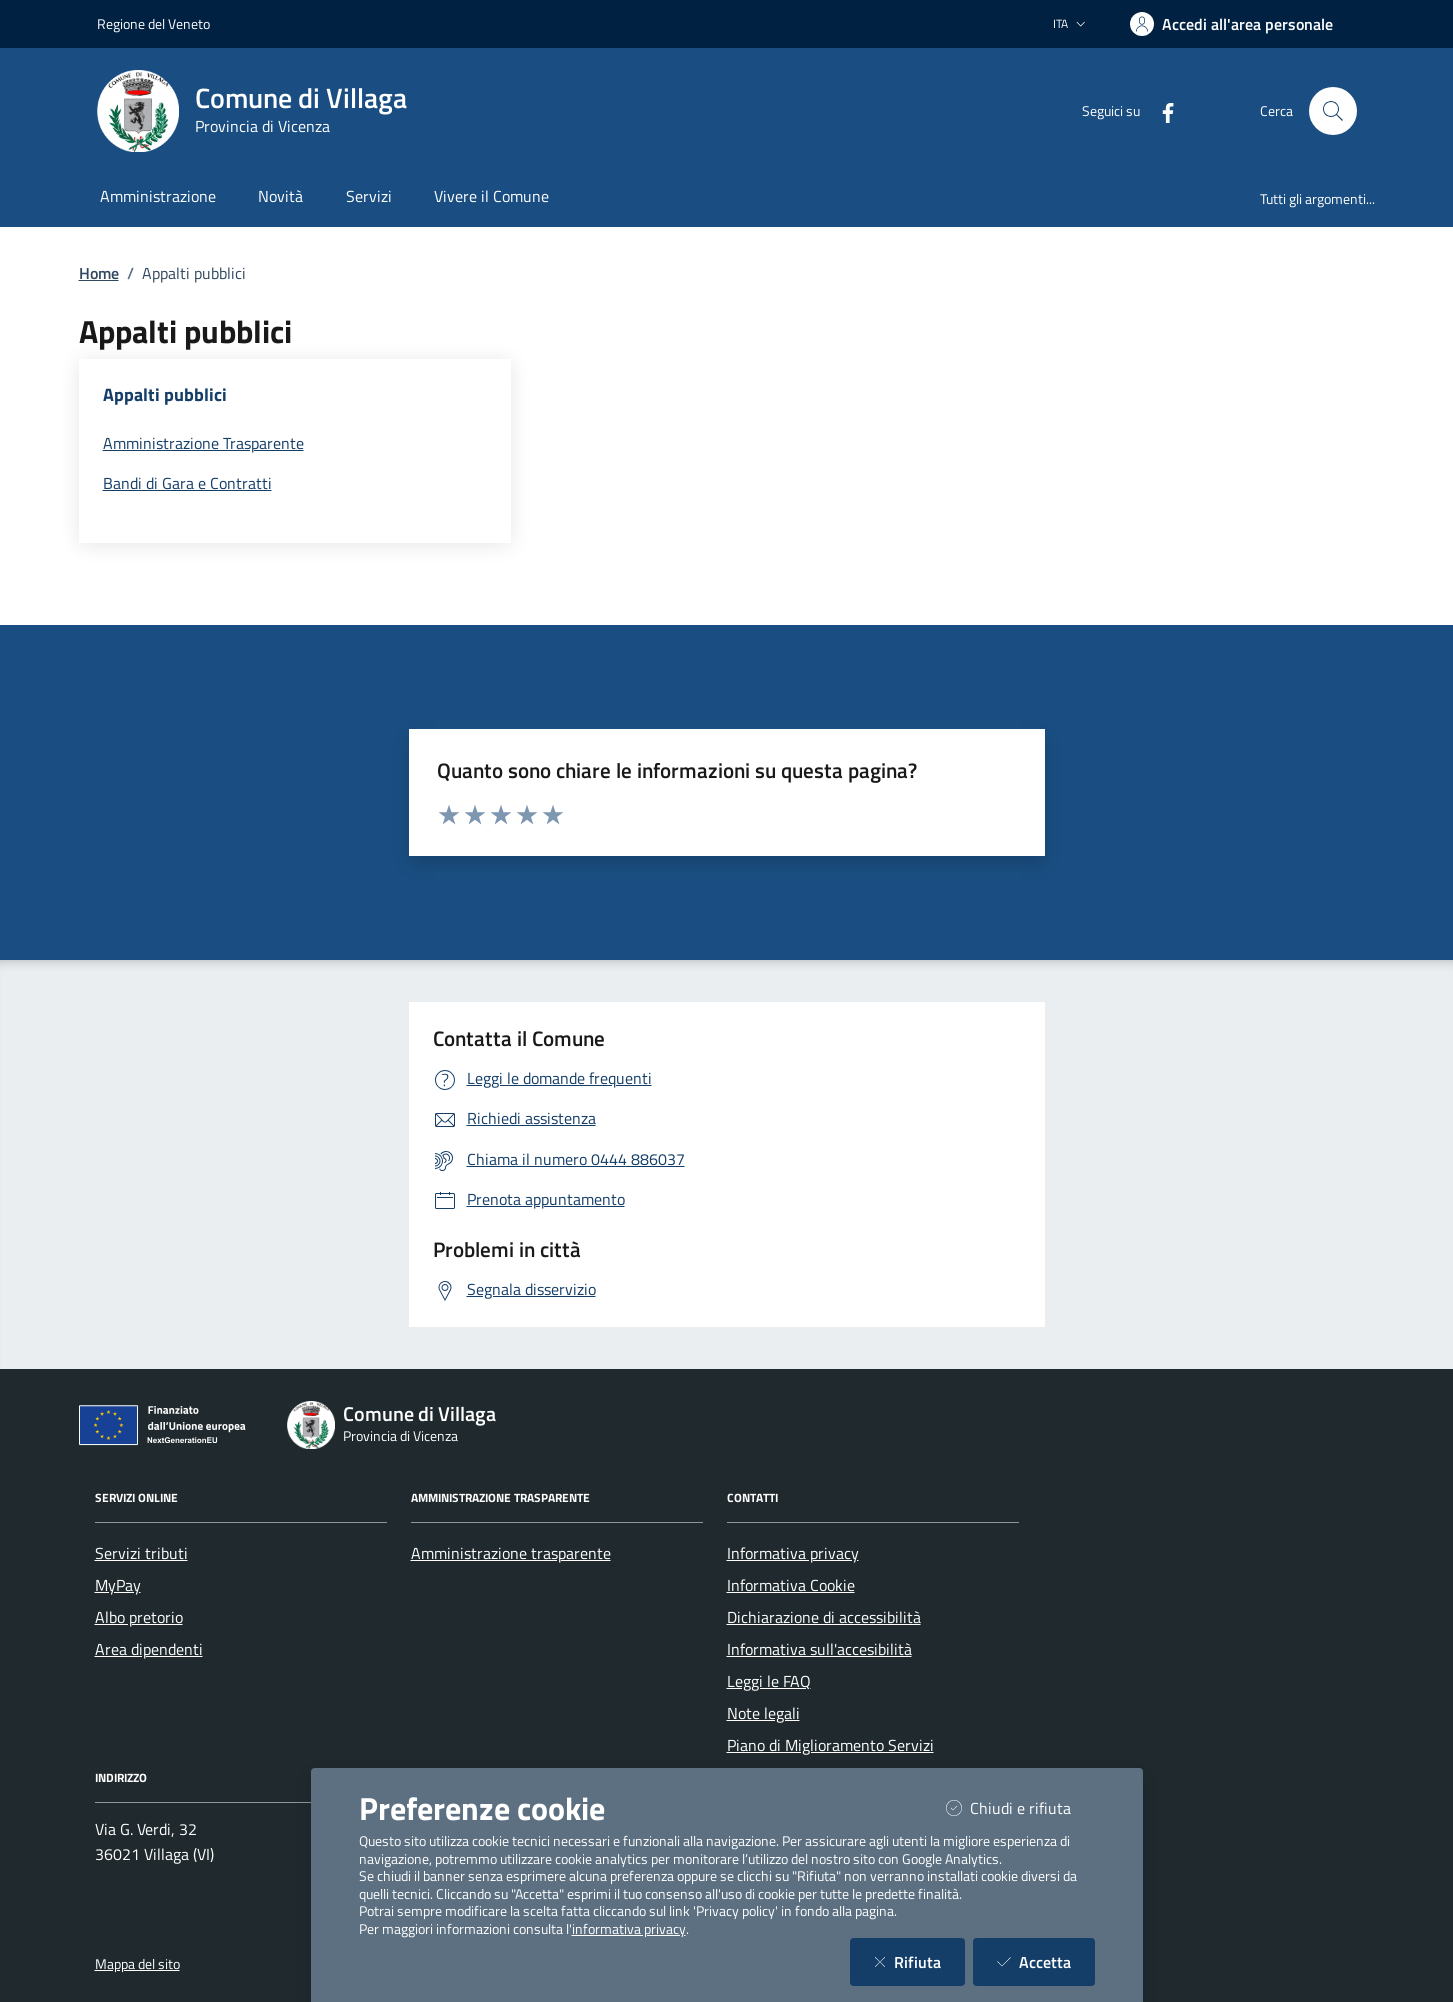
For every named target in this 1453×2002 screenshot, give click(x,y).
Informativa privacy (793, 1553)
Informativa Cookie (791, 1585)
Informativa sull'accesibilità (819, 1649)
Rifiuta (919, 1961)
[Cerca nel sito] (1333, 111)
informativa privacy (629, 1929)
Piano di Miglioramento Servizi (830, 1745)
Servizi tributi (141, 1553)
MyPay (118, 1585)
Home (99, 273)
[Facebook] (1160, 110)
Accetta (1046, 1961)
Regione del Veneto (153, 23)
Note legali (763, 1713)
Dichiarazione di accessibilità (824, 1617)
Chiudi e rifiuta (1020, 1807)
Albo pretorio (139, 1617)
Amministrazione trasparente (511, 1553)
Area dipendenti (149, 1649)
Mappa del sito (137, 1964)
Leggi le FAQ (769, 1681)
